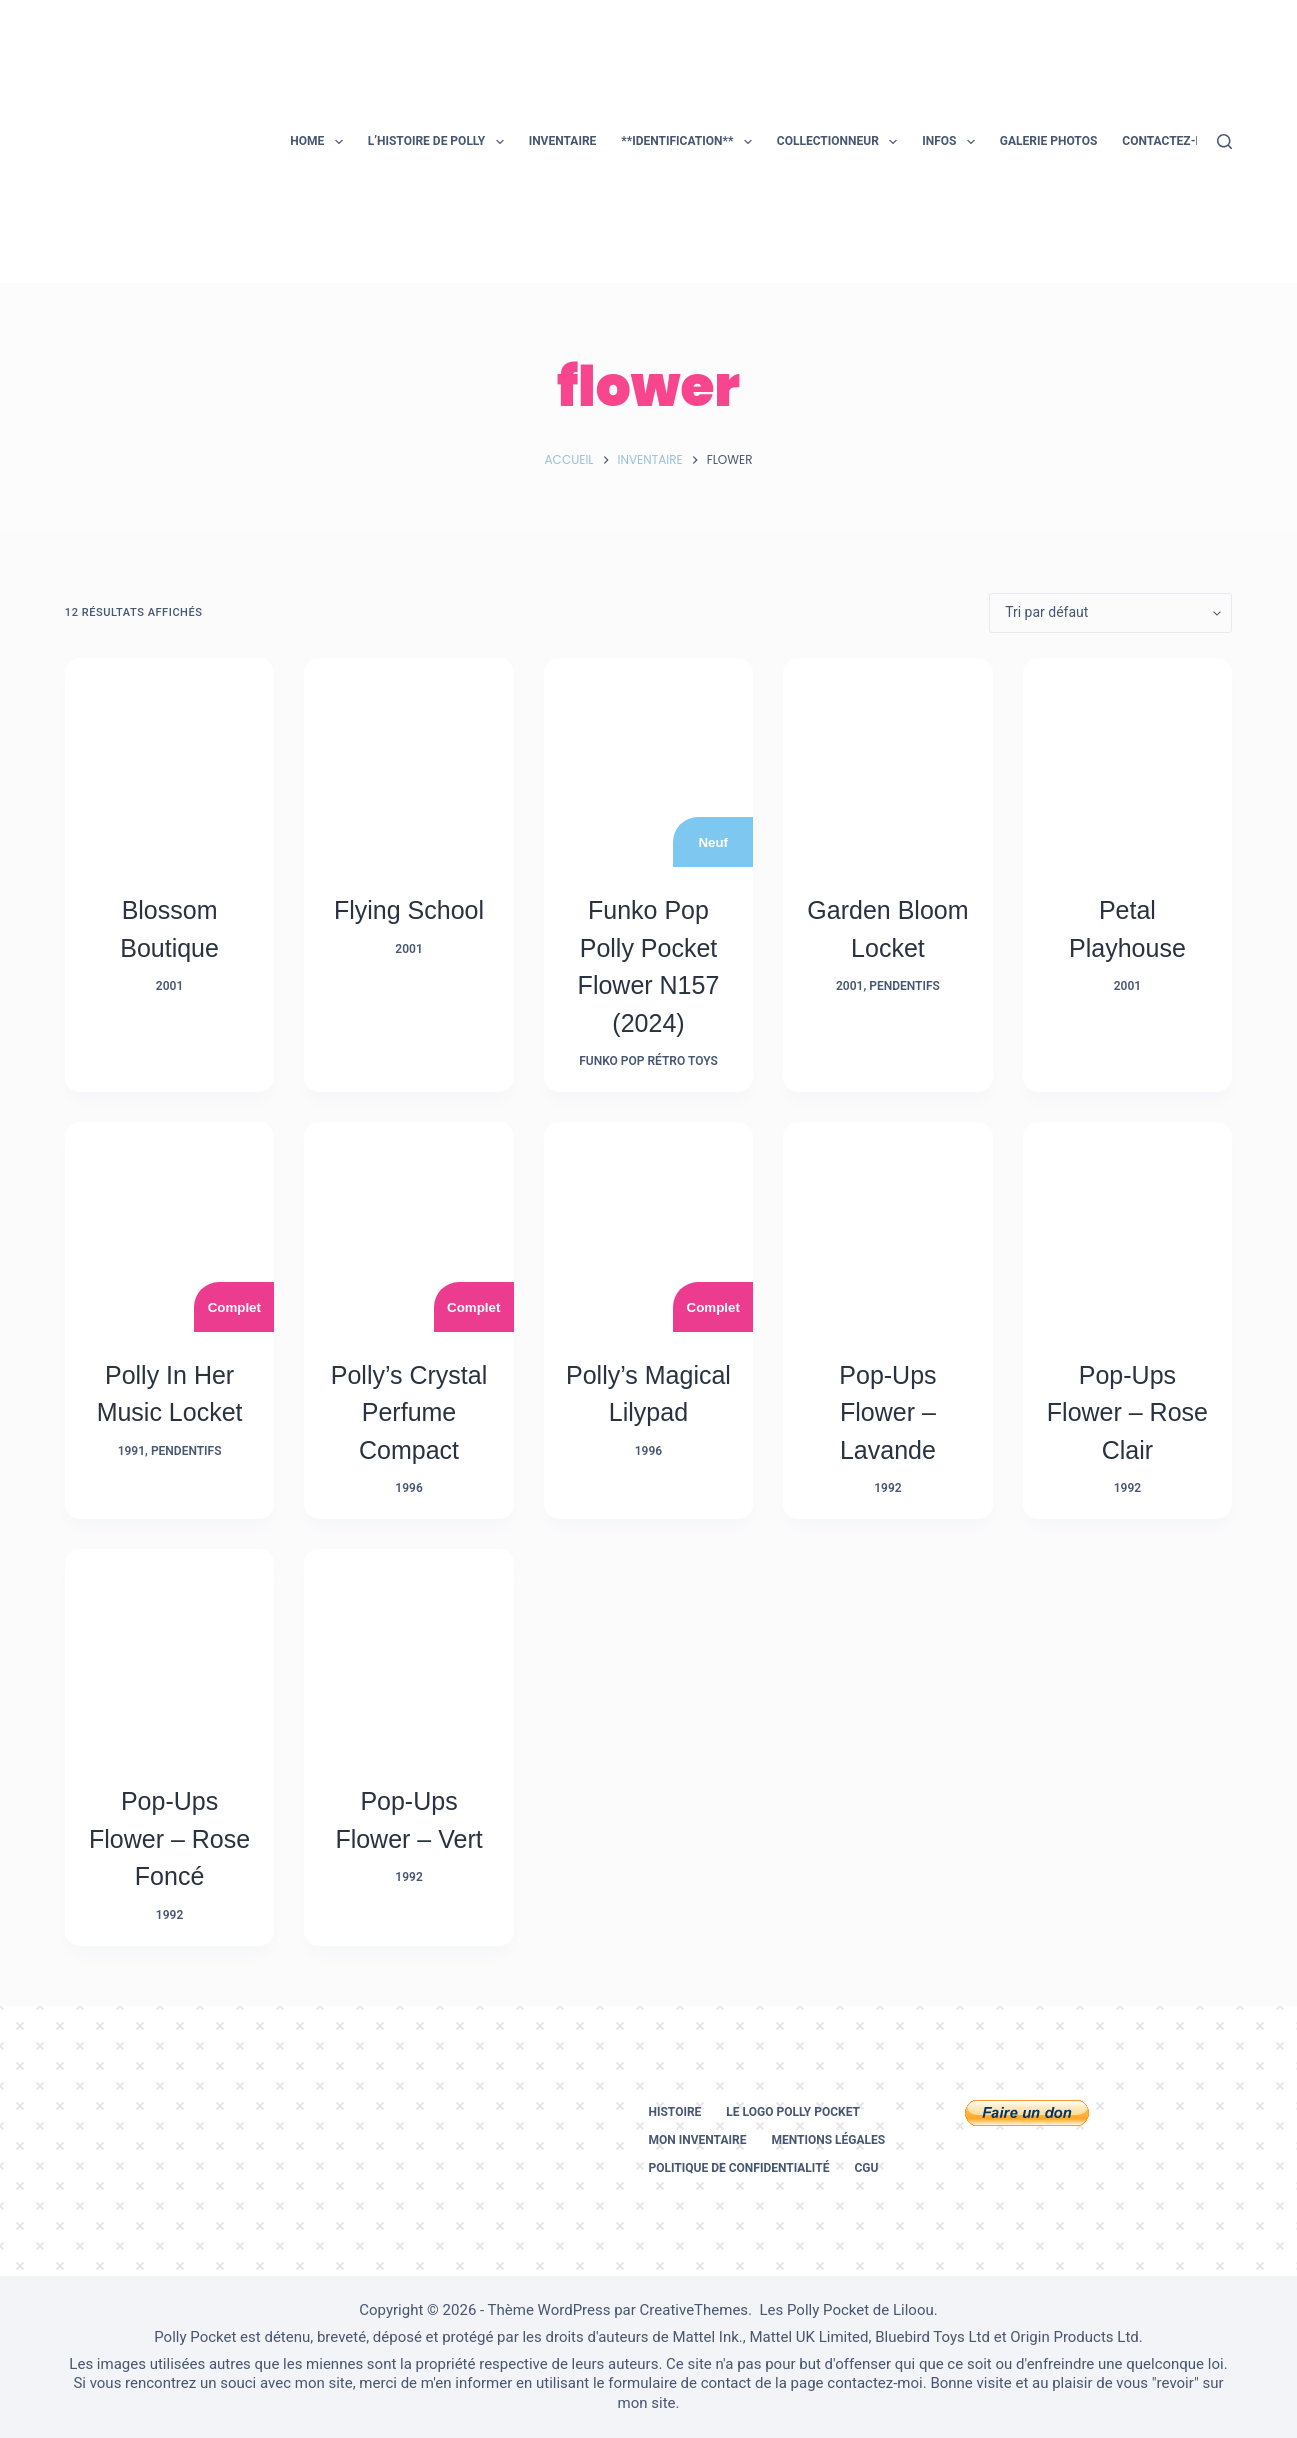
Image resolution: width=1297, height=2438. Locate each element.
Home (320, 142)
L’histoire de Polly (440, 142)
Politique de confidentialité (738, 2168)
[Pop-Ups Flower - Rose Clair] (1127, 1226)
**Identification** (690, 142)
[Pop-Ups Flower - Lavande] (887, 1226)
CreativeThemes (694, 2310)
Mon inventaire (697, 2140)
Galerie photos (1048, 141)
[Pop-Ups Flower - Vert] (408, 1653)
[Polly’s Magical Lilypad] (648, 1226)
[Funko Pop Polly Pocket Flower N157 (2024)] (648, 762)
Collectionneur (841, 142)
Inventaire (563, 141)
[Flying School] (408, 762)
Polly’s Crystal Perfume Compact (409, 1412)
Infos (952, 142)
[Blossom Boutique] (169, 762)
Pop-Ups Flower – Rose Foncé (169, 1838)
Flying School (409, 910)
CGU (866, 2168)
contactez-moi (874, 2383)
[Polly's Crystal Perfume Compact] (408, 1226)
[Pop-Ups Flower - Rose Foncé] (169, 1653)
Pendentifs (904, 986)
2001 (169, 986)
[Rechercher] (1224, 141)
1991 (131, 1451)
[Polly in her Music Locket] (169, 1226)
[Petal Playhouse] (1127, 762)
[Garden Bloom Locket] (887, 762)
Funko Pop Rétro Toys (648, 1061)
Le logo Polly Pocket (793, 2112)
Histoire (674, 2112)
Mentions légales (828, 2140)
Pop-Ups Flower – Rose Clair (1127, 1412)
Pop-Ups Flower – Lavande (887, 1412)
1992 (887, 1488)
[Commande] (1110, 613)
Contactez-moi (1169, 141)
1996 (408, 1488)
